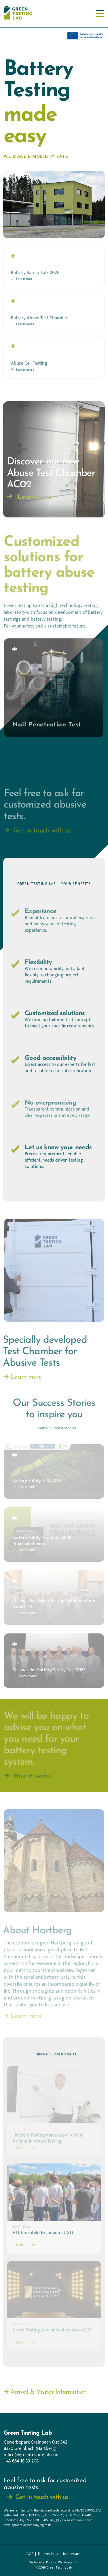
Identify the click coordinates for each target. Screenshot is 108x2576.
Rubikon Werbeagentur (62, 2562)
